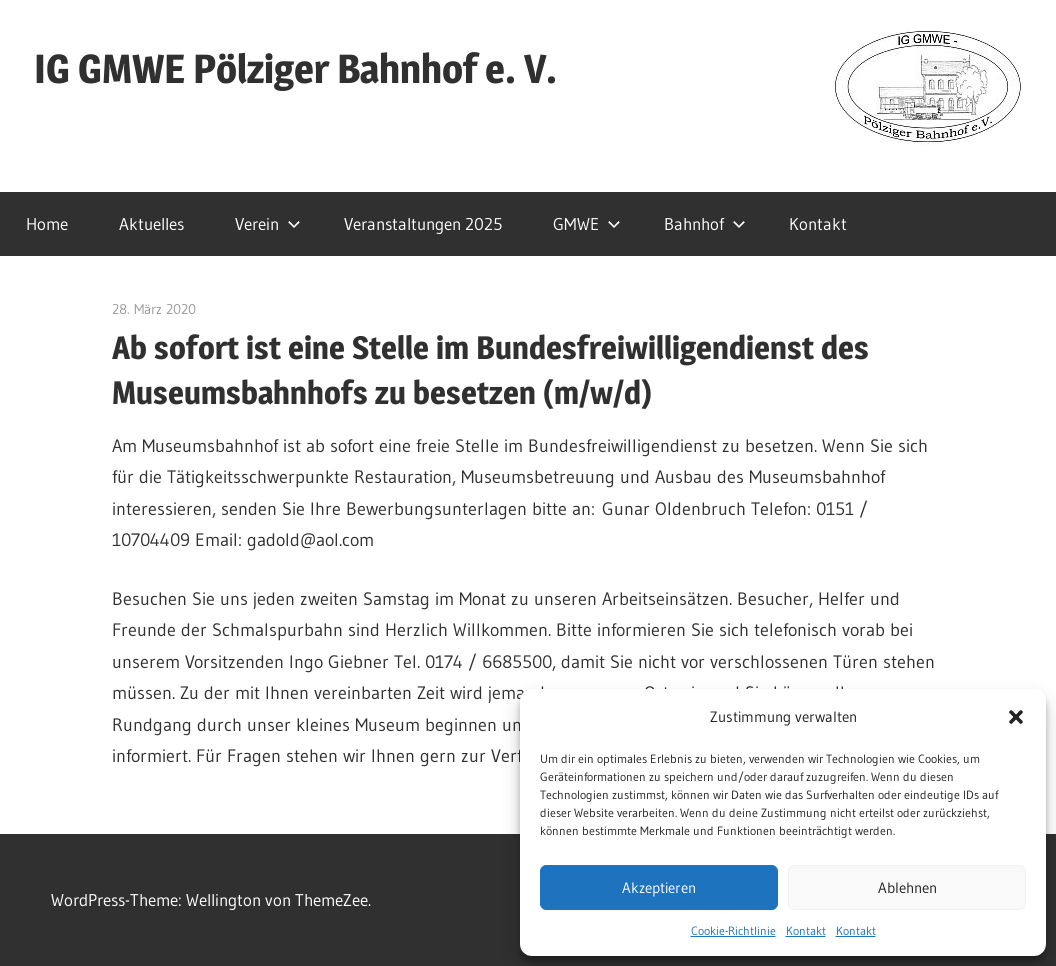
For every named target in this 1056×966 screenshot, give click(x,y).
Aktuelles (151, 223)
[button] (1016, 717)
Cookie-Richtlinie (733, 930)
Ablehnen (907, 887)
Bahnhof (705, 223)
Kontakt (806, 930)
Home (47, 223)
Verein (268, 223)
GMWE (587, 223)
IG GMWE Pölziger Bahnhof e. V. (295, 68)
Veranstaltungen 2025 (423, 223)
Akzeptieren (659, 887)
